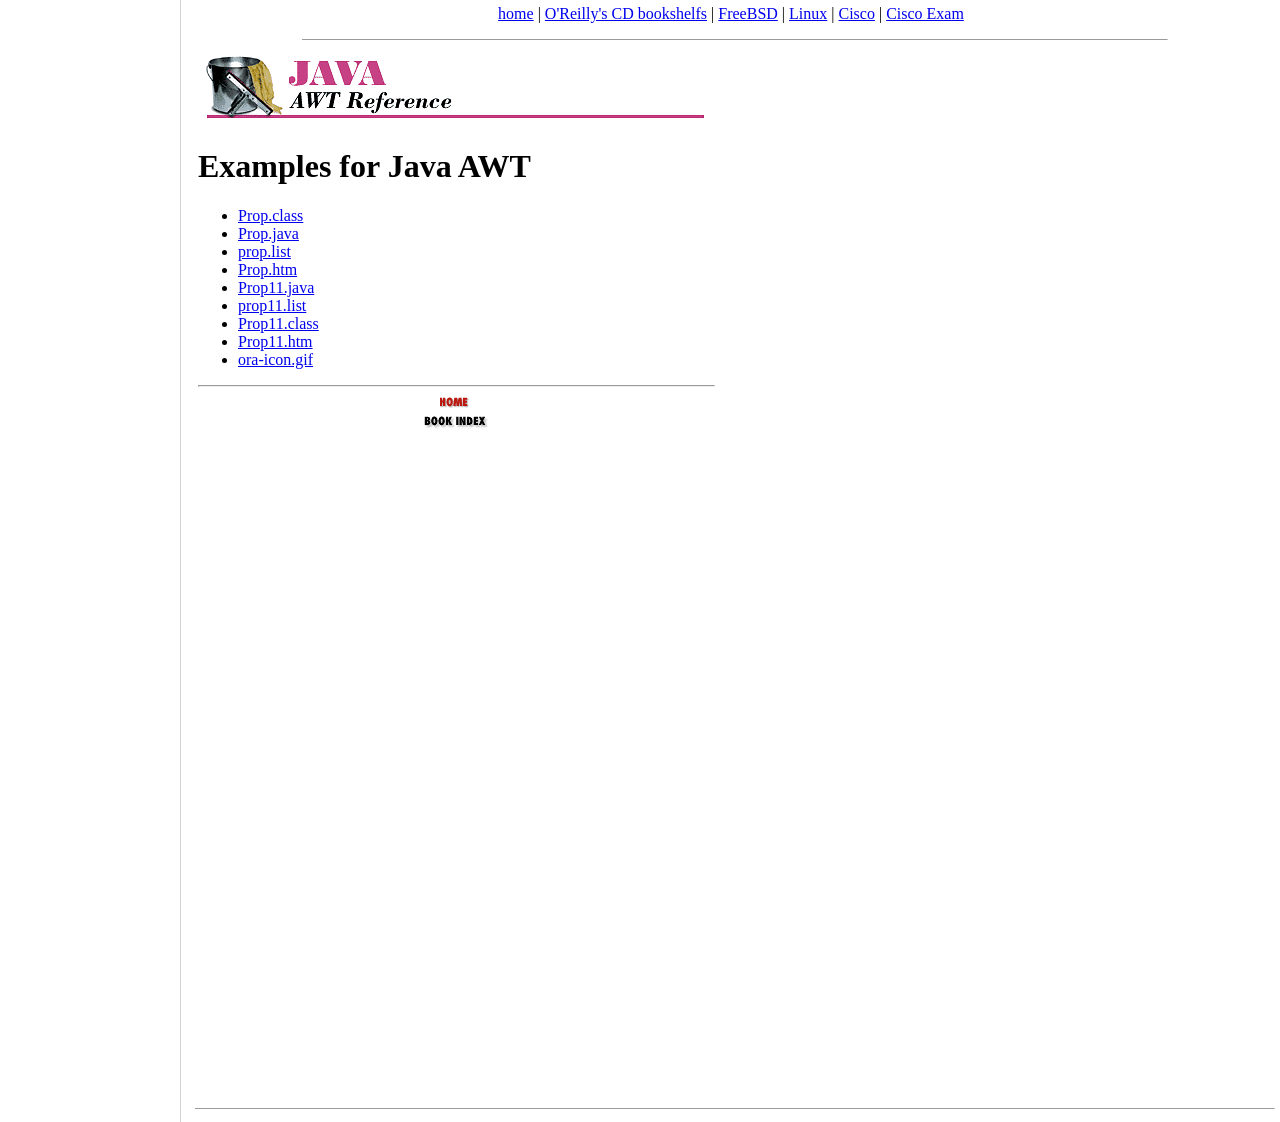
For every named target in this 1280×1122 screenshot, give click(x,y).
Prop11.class (278, 323)
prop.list (264, 251)
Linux (808, 13)
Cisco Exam (925, 13)
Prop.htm (267, 269)
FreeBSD (748, 13)
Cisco (856, 13)
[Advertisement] (90, 554)
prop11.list (272, 305)
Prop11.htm (275, 341)
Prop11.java (276, 287)
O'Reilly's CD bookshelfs (626, 13)
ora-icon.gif (275, 359)
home (516, 13)
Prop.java (268, 233)
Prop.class (270, 215)
